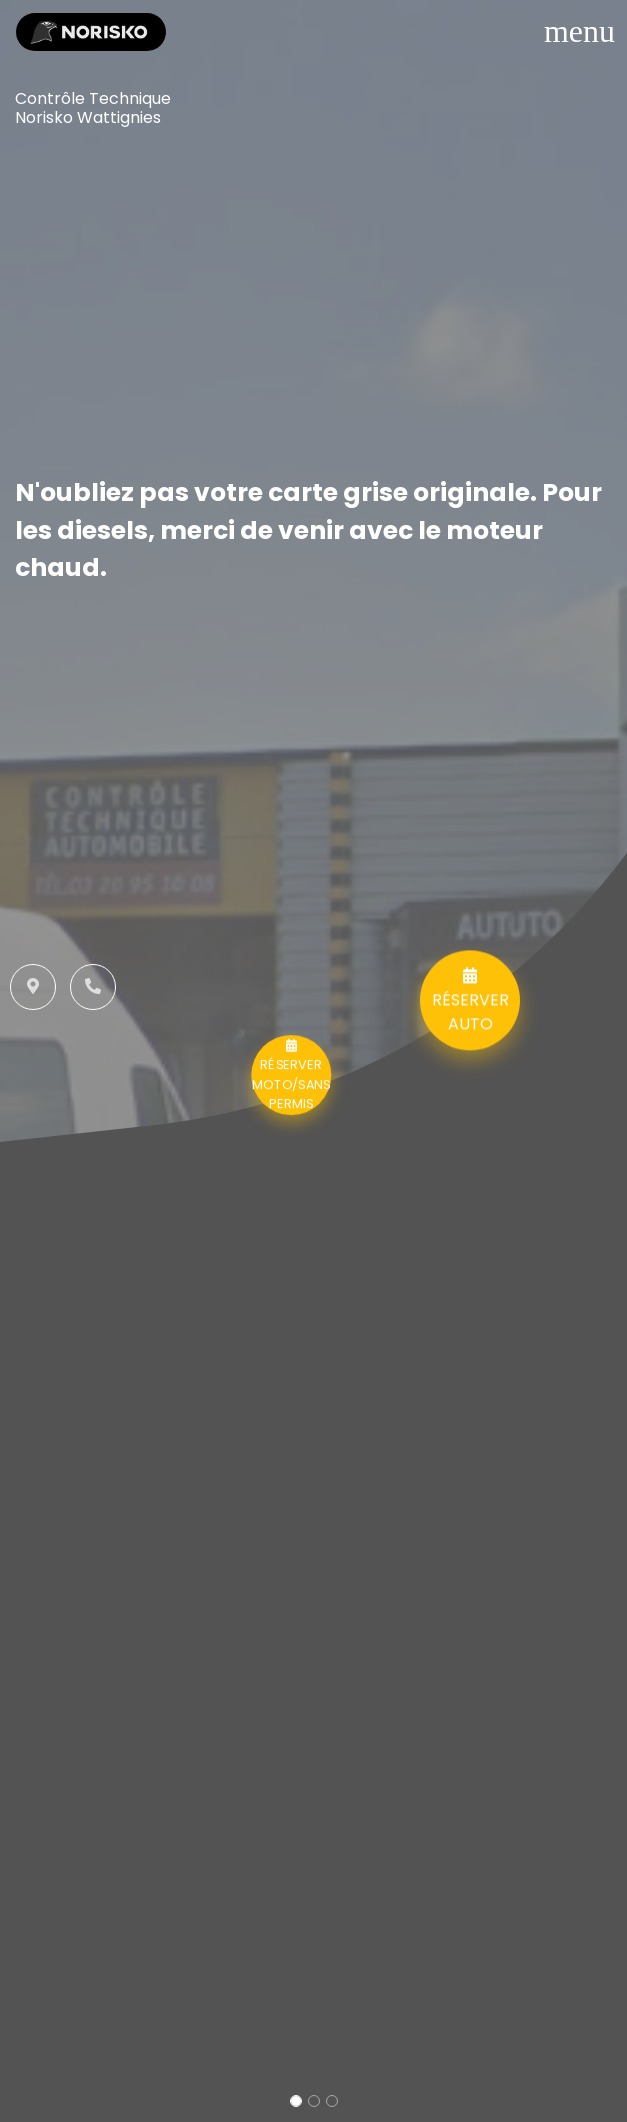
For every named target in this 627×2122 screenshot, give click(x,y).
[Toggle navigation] (579, 31)
